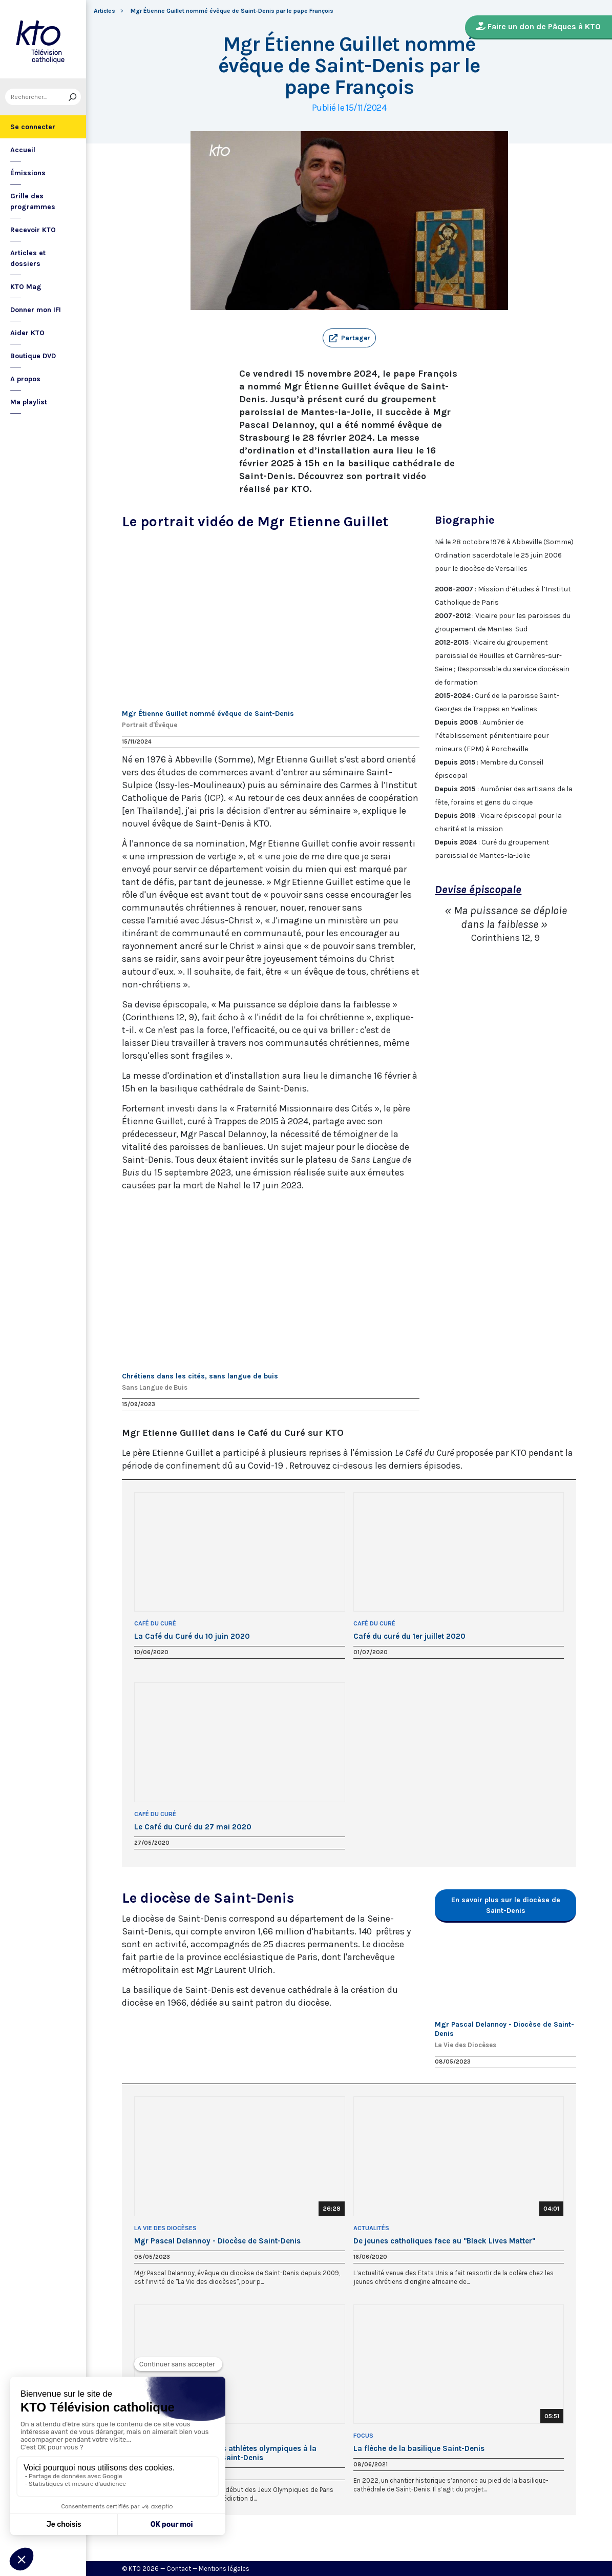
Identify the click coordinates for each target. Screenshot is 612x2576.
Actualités (371, 2228)
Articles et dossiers (28, 258)
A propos (25, 379)
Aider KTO (27, 332)
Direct (144, 2435)
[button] (349, 338)
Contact (178, 2568)
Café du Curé (155, 1623)
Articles (104, 10)
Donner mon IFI (35, 309)
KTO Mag (25, 286)
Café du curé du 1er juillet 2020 (409, 1636)
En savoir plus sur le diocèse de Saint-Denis (505, 1905)
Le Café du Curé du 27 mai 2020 (192, 1826)
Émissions (28, 173)
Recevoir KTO (33, 229)
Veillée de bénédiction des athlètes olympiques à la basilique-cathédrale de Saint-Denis (225, 2453)
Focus (363, 2435)
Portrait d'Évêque (149, 725)
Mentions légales (224, 2568)
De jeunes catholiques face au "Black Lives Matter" (444, 2240)
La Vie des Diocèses (465, 2045)
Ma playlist (28, 402)
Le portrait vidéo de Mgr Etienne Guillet (255, 521)
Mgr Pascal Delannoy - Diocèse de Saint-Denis (217, 2240)
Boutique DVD (33, 356)
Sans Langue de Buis (154, 1387)
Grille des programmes (32, 201)
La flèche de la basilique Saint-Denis (418, 2448)
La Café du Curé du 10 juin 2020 (192, 1636)
